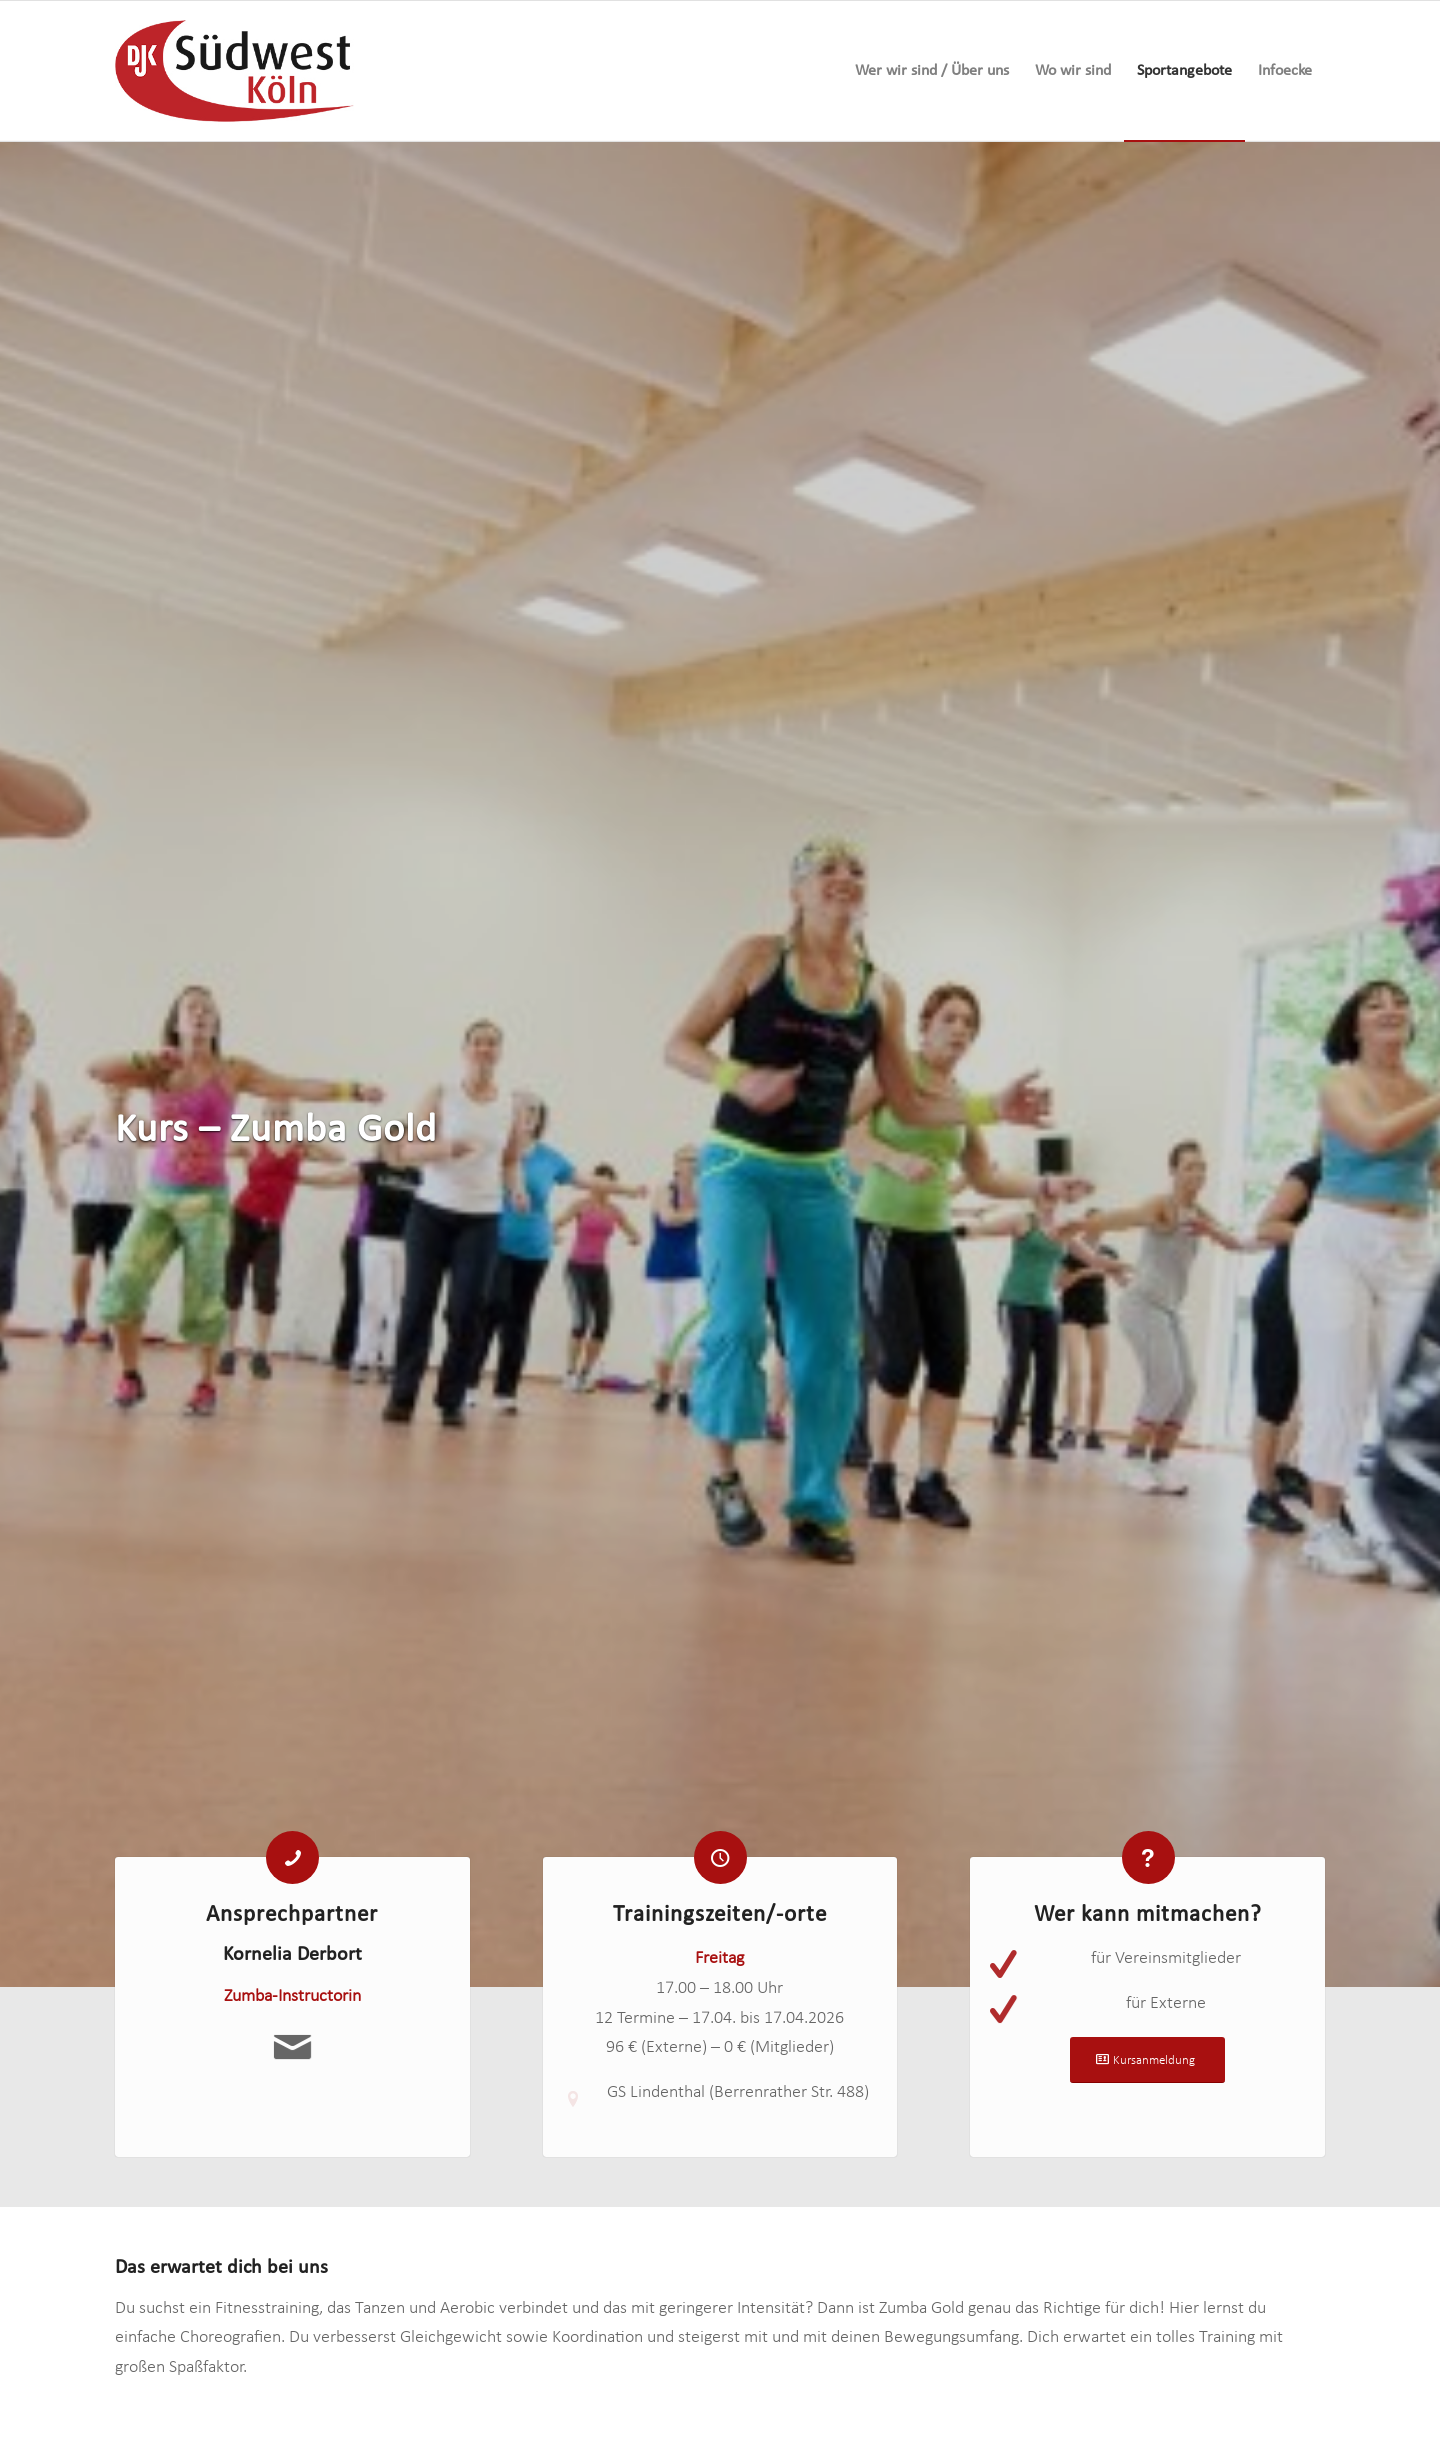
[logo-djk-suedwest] (234, 71)
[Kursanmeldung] (1147, 2070)
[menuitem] (932, 71)
